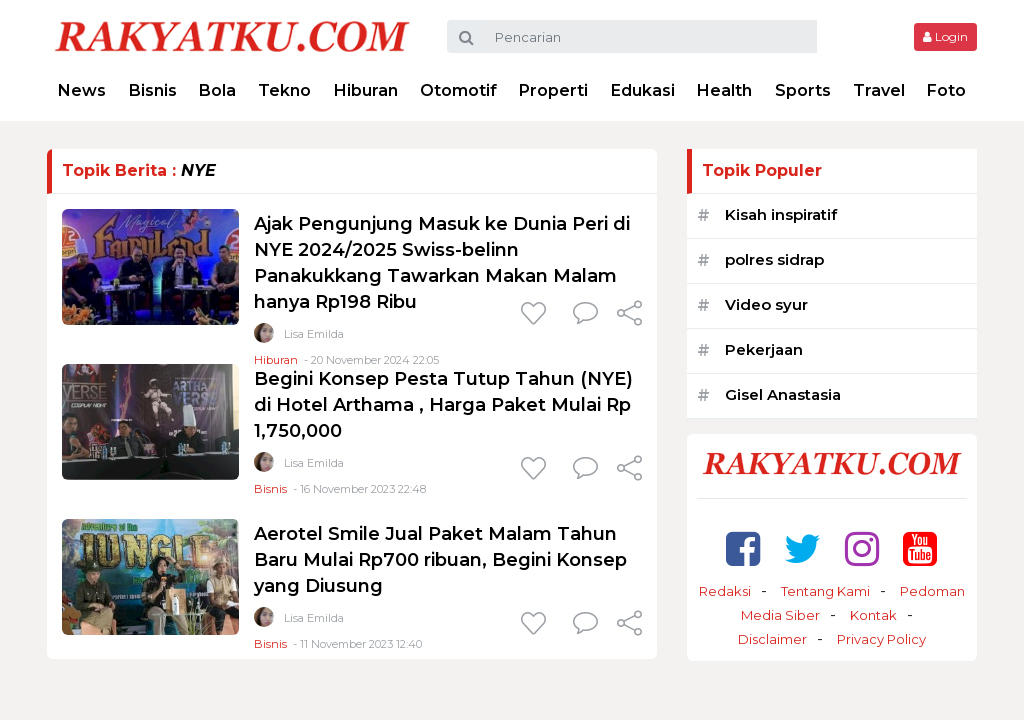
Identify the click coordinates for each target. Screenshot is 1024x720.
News (82, 90)
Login (945, 36)
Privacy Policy (881, 639)
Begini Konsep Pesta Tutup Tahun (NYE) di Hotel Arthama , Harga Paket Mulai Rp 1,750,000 (443, 405)
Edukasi (643, 90)
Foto (946, 90)
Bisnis (153, 90)
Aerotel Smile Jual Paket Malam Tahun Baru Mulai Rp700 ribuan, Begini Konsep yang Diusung (440, 560)
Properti (553, 90)
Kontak (873, 615)
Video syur (766, 304)
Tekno (284, 90)
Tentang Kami (825, 591)
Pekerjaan (764, 349)
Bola (217, 90)
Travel (879, 90)
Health (724, 90)
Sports (803, 90)
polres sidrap (774, 259)
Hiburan (366, 90)
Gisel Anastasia (783, 394)
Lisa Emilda (314, 334)
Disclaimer (772, 639)
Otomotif (458, 90)
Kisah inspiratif (781, 214)
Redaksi (725, 591)
